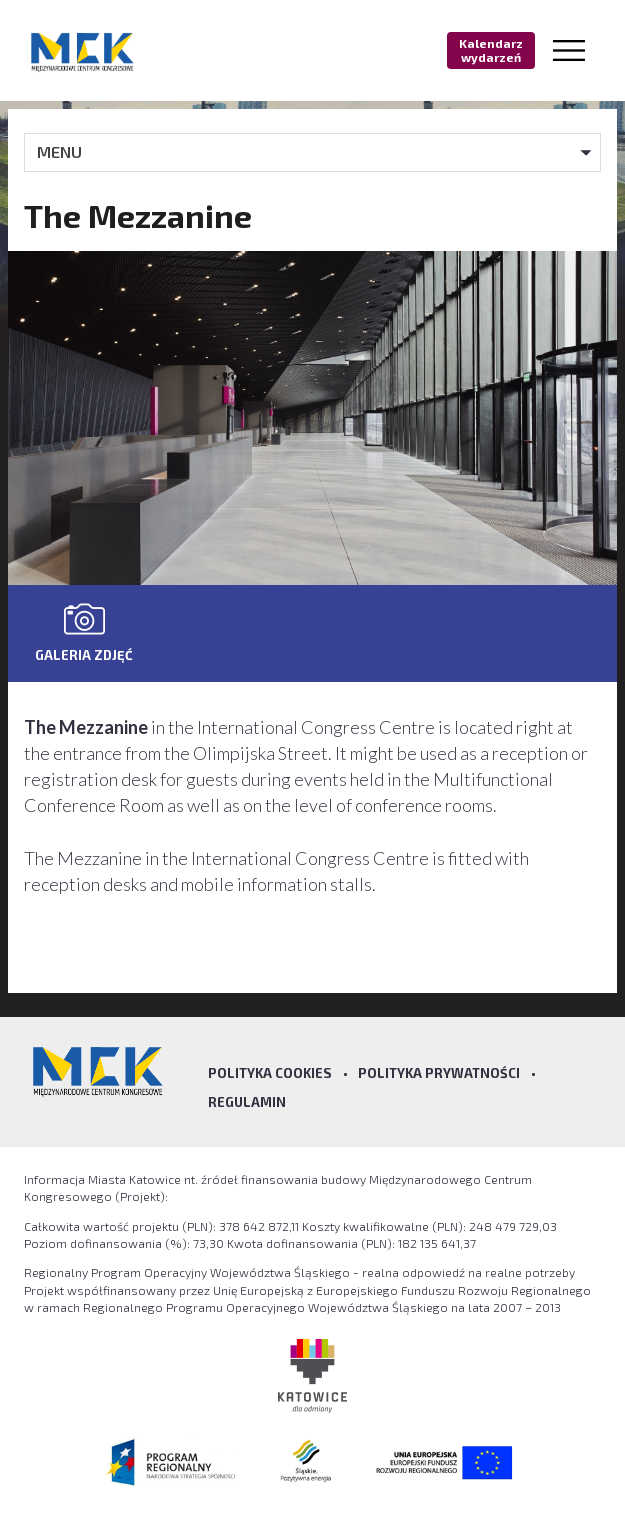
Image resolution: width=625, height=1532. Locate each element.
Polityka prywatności (439, 1073)
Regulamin (247, 1102)
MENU (59, 151)
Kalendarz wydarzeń (491, 50)
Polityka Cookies (270, 1073)
